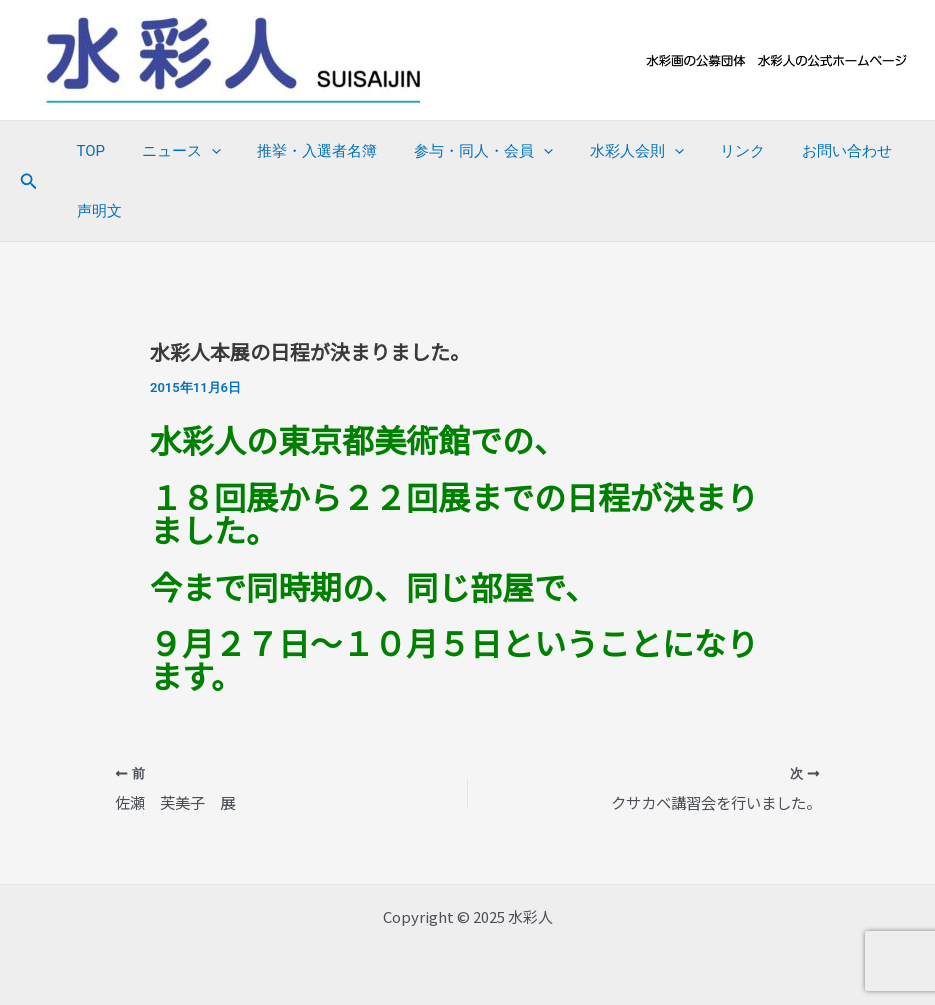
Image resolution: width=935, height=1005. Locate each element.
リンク (706, 151)
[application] (201, 151)
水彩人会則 (607, 151)
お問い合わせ (804, 151)
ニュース (171, 151)
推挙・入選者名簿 (301, 151)
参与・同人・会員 (460, 151)
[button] (29, 181)
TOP (87, 151)
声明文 (95, 211)
